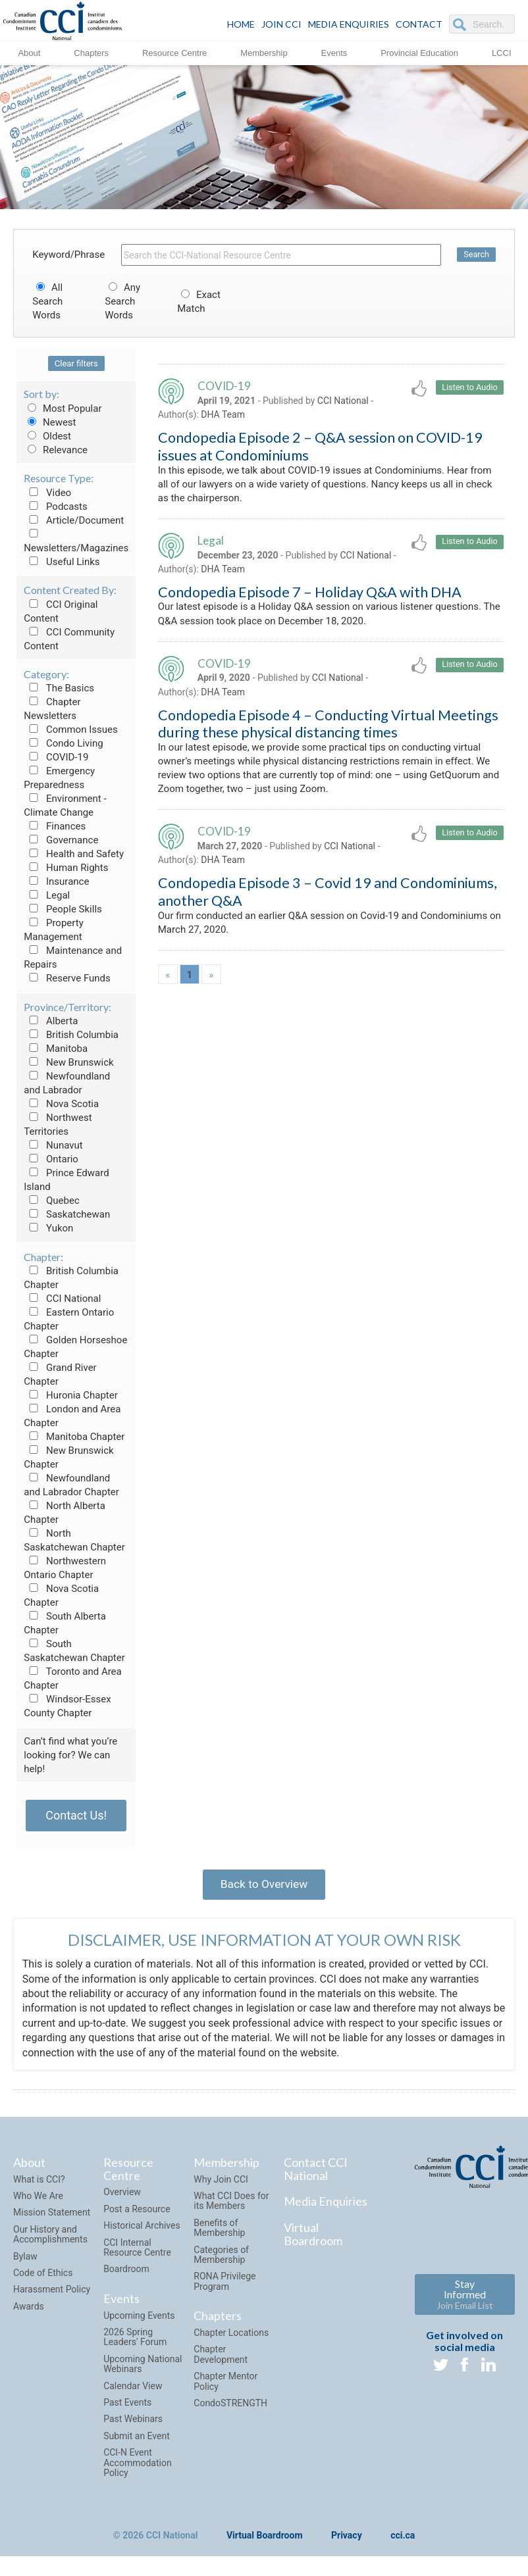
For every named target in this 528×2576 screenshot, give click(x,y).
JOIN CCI (281, 24)
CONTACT (419, 24)
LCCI (502, 52)
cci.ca (402, 2540)
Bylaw (25, 2260)
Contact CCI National (316, 2173)
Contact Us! (76, 1815)
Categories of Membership (221, 2258)
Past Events (127, 2407)
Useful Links (61, 562)
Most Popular (62, 408)
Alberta (51, 1021)
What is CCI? (39, 2183)
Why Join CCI (221, 2183)
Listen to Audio (469, 388)
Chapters (91, 52)
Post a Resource (136, 2213)
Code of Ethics (42, 2277)
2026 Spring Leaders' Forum (135, 2341)
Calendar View (132, 2390)
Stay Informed (464, 2299)
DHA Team (223, 415)
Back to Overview (264, 1886)
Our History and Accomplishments (50, 2239)
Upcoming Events (138, 2319)
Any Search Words (122, 301)
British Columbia (71, 1035)
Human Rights (66, 868)
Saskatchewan (67, 1214)
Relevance (56, 450)
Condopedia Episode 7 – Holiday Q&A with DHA (310, 598)
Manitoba (56, 1048)
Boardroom (126, 2273)
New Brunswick (68, 1062)
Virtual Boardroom (313, 2238)
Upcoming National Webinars (142, 2368)
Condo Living (63, 743)
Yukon (48, 1228)
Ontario (51, 1159)
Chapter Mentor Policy (225, 2385)
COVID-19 (56, 757)
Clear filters (76, 363)
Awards (28, 2311)
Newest (50, 422)
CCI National (62, 1298)
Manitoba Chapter (74, 1437)
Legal (47, 895)
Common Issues (70, 729)
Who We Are (38, 2200)
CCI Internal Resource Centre (137, 2251)
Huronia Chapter (71, 1395)
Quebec (52, 1200)
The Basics (59, 688)
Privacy (346, 2540)
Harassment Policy (51, 2294)
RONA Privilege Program (224, 2285)
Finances (55, 826)
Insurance (56, 881)
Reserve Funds (67, 978)
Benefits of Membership (219, 2232)
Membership (264, 52)
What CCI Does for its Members (231, 2205)
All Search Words (47, 301)
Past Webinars (133, 2423)
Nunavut (53, 1145)
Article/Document (74, 520)
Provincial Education (419, 52)
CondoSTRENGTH (230, 2407)
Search (476, 255)
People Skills (63, 909)
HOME (241, 24)
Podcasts (56, 506)
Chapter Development (221, 2358)
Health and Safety (74, 854)
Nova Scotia (61, 1104)
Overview (122, 2196)
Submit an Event (136, 2440)
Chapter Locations (231, 2337)
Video (47, 493)
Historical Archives (141, 2230)
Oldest (47, 436)
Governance (61, 840)
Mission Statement (51, 2217)
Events (334, 52)
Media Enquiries (348, 24)
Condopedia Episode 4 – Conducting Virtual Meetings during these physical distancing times (328, 733)
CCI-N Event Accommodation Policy (137, 2467)
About (29, 52)
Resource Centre (174, 52)
